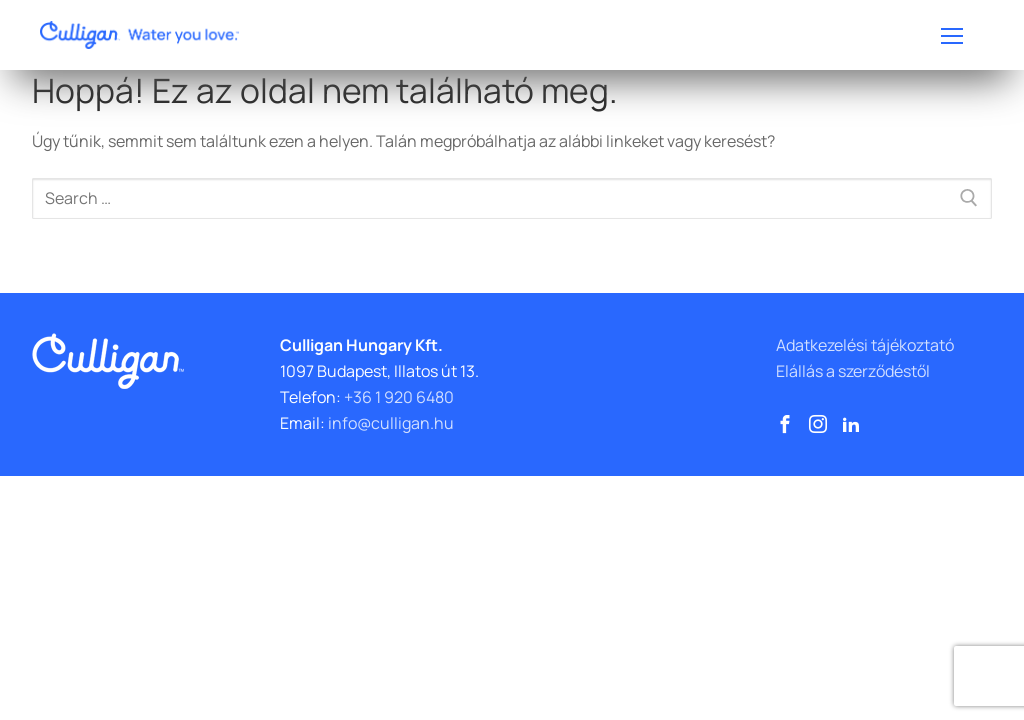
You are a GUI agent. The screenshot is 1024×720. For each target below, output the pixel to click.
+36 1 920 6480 (399, 397)
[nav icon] (952, 35)
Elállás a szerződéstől (853, 371)
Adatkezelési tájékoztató (865, 345)
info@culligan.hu (391, 423)
